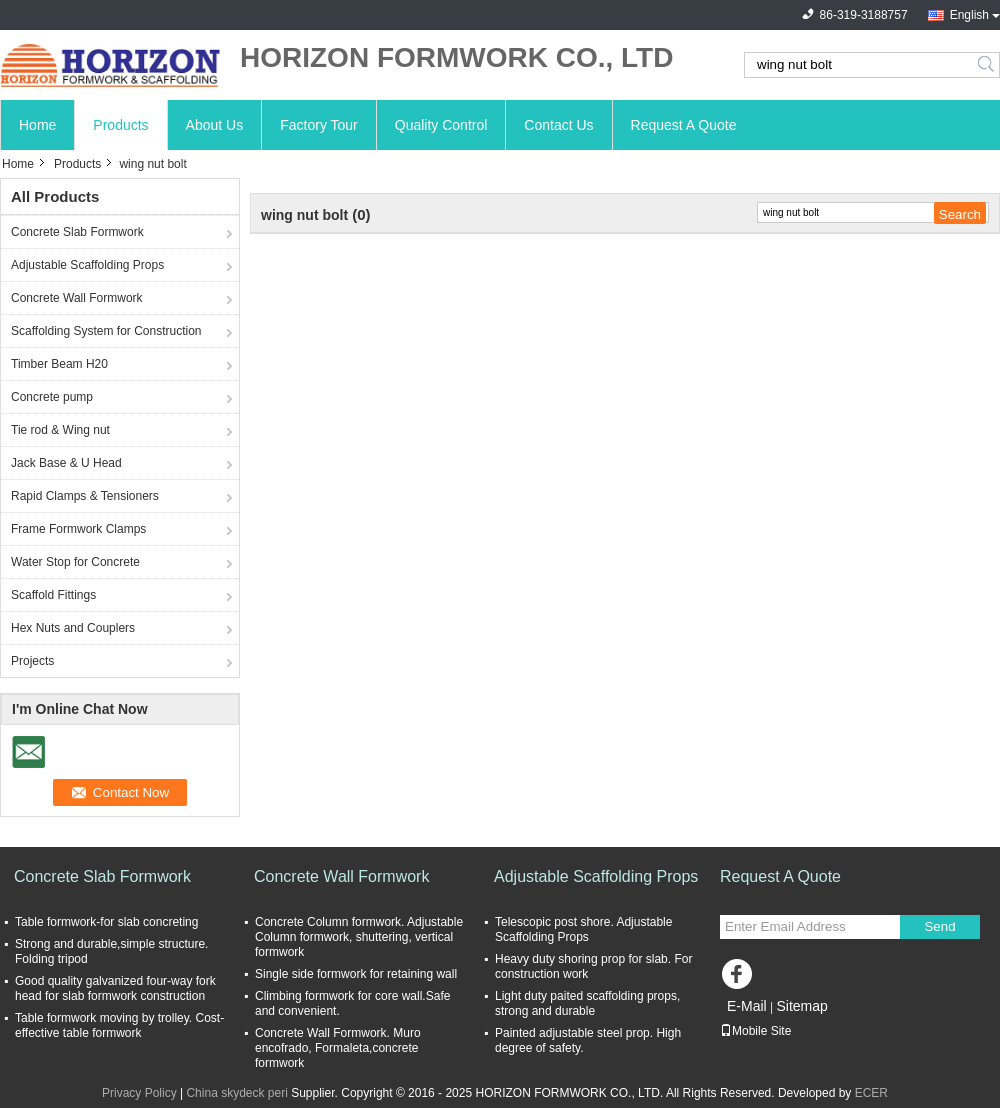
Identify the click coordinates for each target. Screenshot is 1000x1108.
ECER (871, 1093)
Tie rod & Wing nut (60, 430)
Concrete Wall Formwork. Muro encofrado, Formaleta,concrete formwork (338, 1048)
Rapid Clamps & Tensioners (85, 496)
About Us (215, 125)
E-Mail (747, 1006)
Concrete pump (52, 397)
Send (939, 926)
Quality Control (441, 125)
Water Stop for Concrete (75, 562)
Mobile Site (755, 1031)
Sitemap (801, 1006)
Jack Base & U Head (66, 463)
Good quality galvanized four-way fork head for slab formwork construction (115, 988)
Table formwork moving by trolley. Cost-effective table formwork (119, 1025)
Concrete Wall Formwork (77, 298)
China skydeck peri (236, 1093)
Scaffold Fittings (53, 595)
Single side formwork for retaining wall (356, 974)
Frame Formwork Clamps (78, 529)
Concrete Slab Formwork (77, 232)
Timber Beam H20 (59, 364)
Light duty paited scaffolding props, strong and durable (587, 1003)
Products (120, 125)
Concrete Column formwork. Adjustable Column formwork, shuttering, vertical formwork (359, 937)
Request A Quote (684, 125)
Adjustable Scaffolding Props (87, 265)
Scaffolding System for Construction (106, 331)
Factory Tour (319, 125)
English (969, 15)
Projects (32, 661)
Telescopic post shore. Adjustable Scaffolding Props (583, 929)
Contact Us (558, 125)
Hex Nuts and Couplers (73, 628)
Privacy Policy (139, 1093)
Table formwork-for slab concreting (106, 922)
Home (37, 125)
